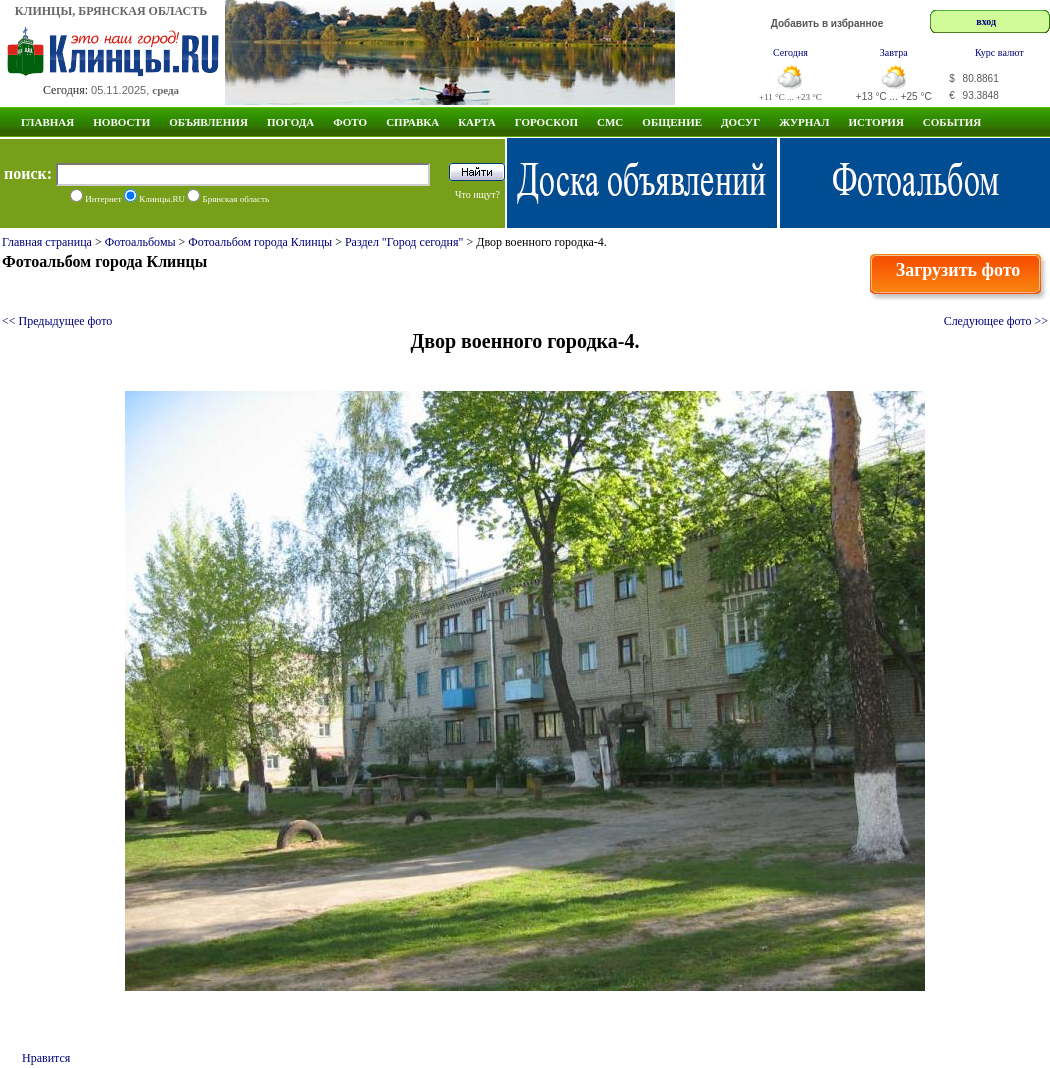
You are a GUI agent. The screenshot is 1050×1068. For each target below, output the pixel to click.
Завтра (894, 52)
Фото (350, 122)
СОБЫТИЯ (952, 122)
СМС (610, 122)
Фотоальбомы (140, 242)
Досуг (740, 122)
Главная (47, 122)
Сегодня (790, 52)
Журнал (804, 122)
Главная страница (47, 242)
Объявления (208, 122)
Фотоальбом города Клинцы (260, 242)
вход (986, 21)
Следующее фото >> (996, 321)
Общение (672, 122)
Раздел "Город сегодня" (404, 242)
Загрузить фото (958, 270)
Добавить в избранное (827, 23)
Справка (412, 122)
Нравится (46, 1058)
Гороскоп (546, 122)
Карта (477, 122)
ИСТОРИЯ (875, 122)
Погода (290, 122)
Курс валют (999, 52)
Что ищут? (477, 194)
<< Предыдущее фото (57, 321)
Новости (121, 122)
